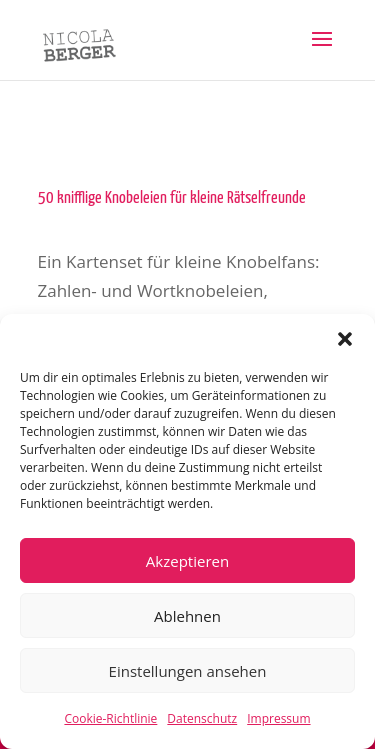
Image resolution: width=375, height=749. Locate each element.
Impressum (278, 718)
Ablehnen (187, 616)
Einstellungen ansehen (188, 671)
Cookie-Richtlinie (110, 718)
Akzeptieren (187, 561)
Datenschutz (202, 718)
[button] (345, 339)
